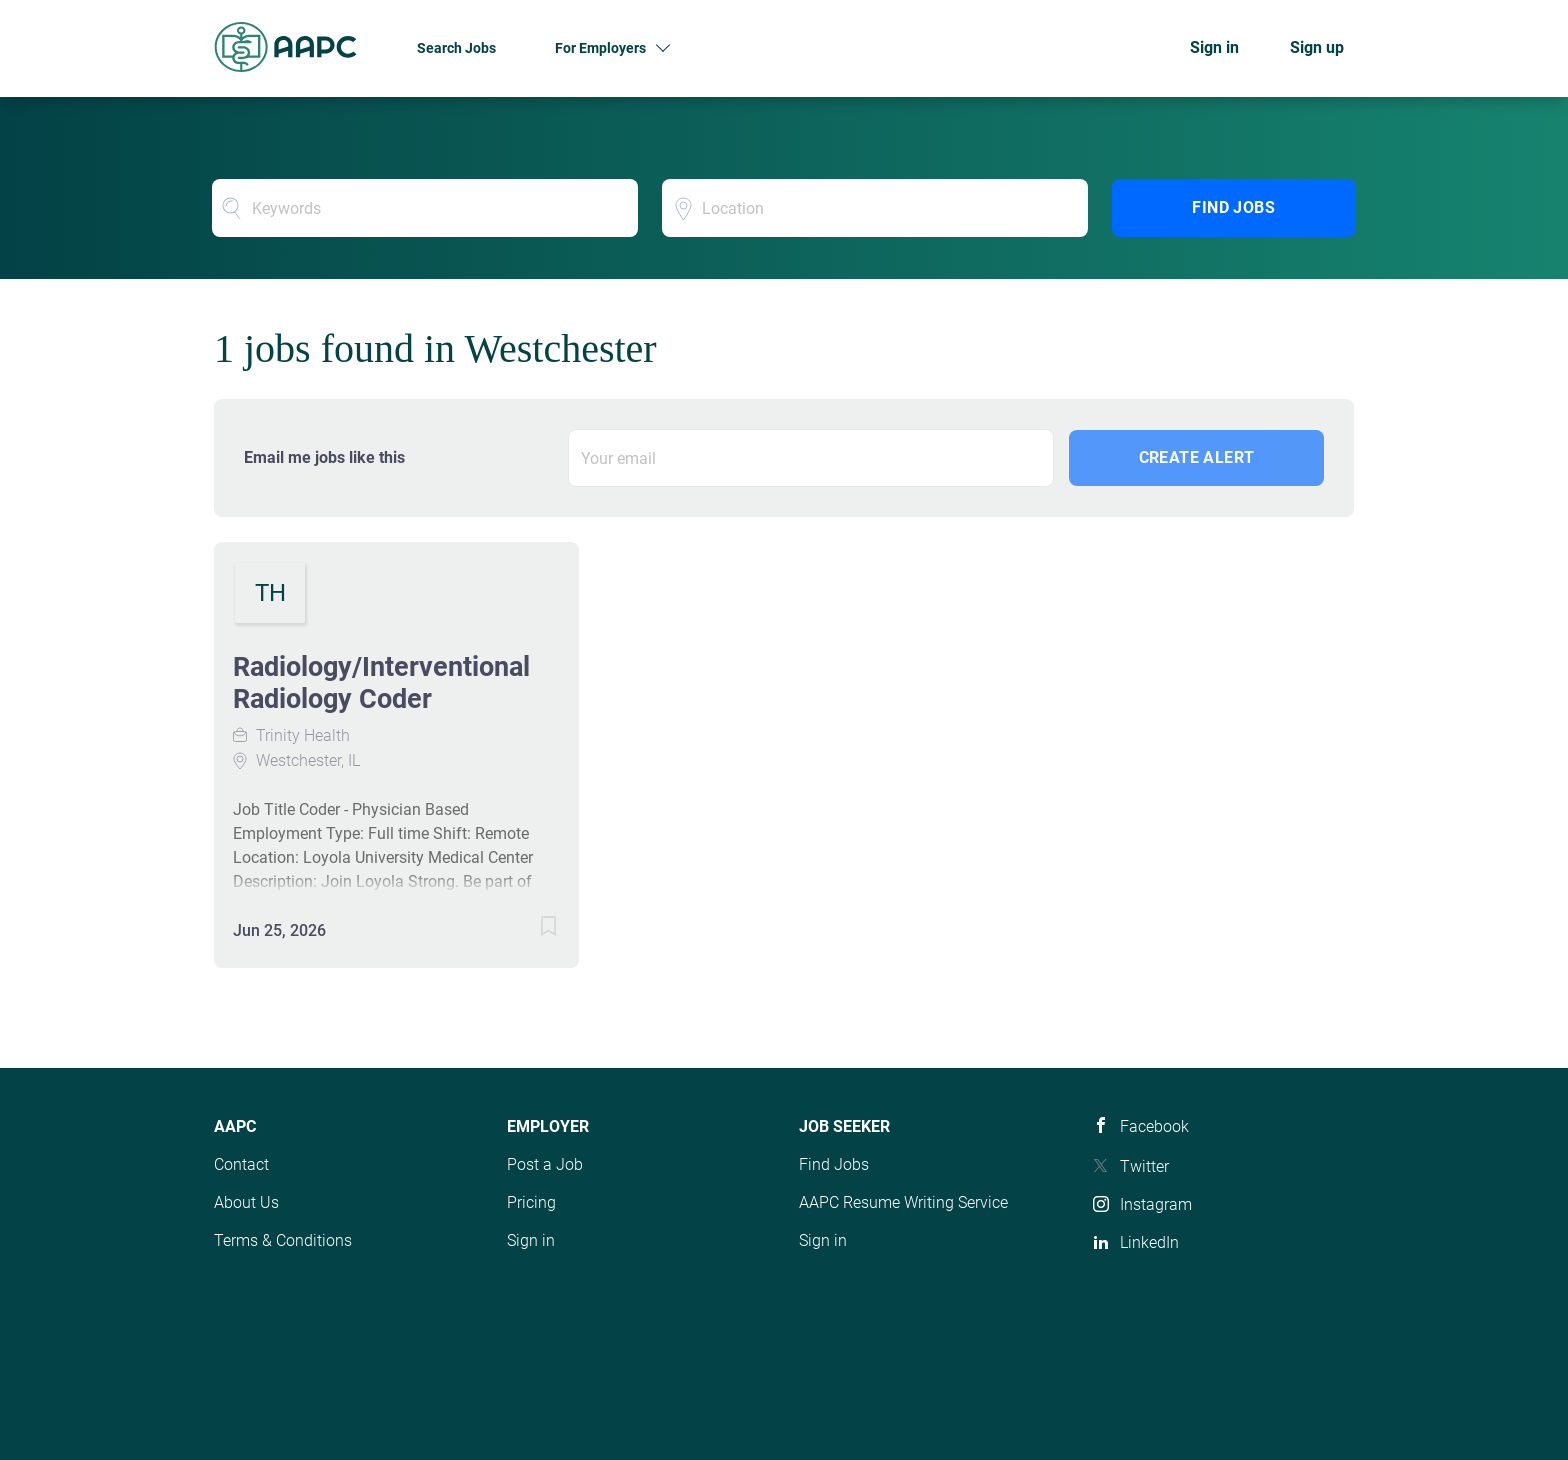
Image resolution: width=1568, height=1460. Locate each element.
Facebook (1154, 1126)
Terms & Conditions (283, 1240)
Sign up (1317, 47)
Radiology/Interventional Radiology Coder (381, 683)
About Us (246, 1202)
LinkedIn (1149, 1242)
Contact (241, 1164)
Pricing (531, 1202)
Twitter (1144, 1166)
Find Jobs (1233, 207)
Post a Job (545, 1164)
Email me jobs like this (324, 457)
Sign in (1214, 47)
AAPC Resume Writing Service (903, 1202)
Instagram (1156, 1204)
